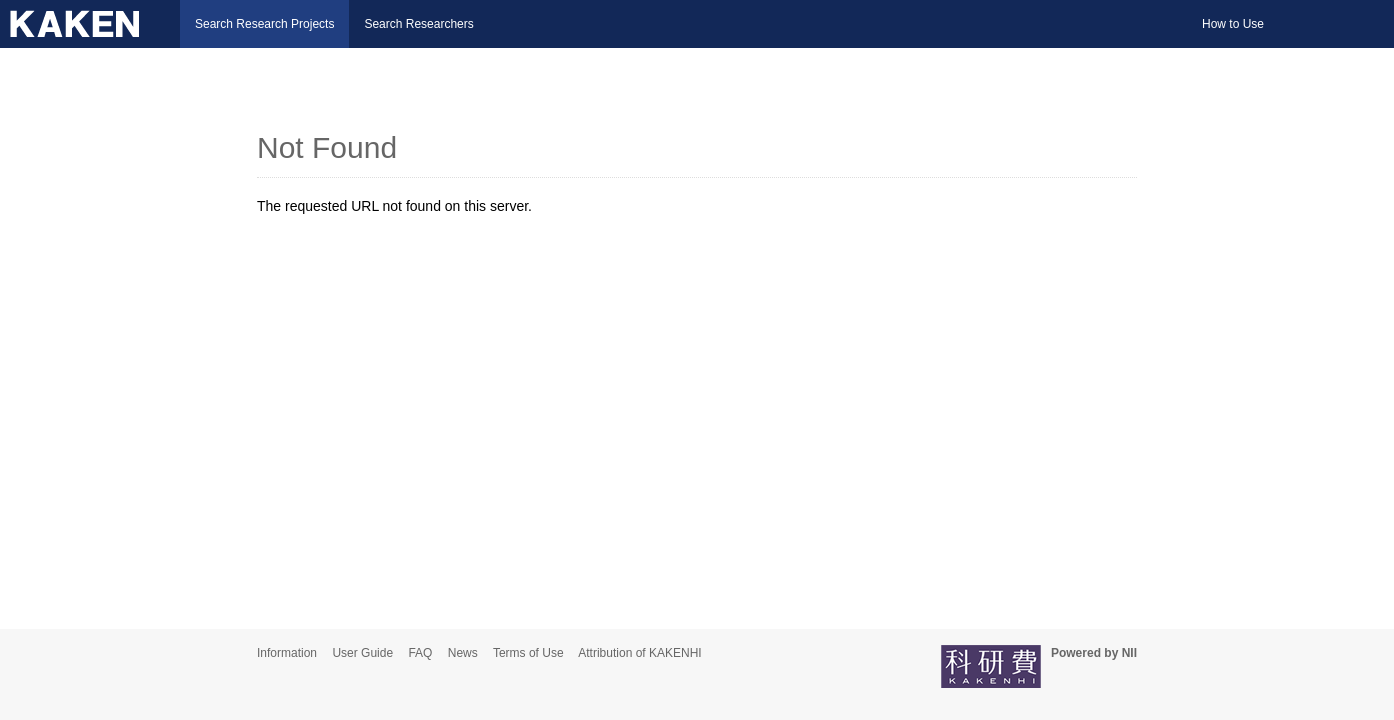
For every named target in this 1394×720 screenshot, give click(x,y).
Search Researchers (418, 24)
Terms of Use (528, 653)
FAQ (420, 653)
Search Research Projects (264, 24)
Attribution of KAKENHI (639, 653)
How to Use (1233, 24)
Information (287, 653)
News (463, 653)
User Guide (362, 653)
